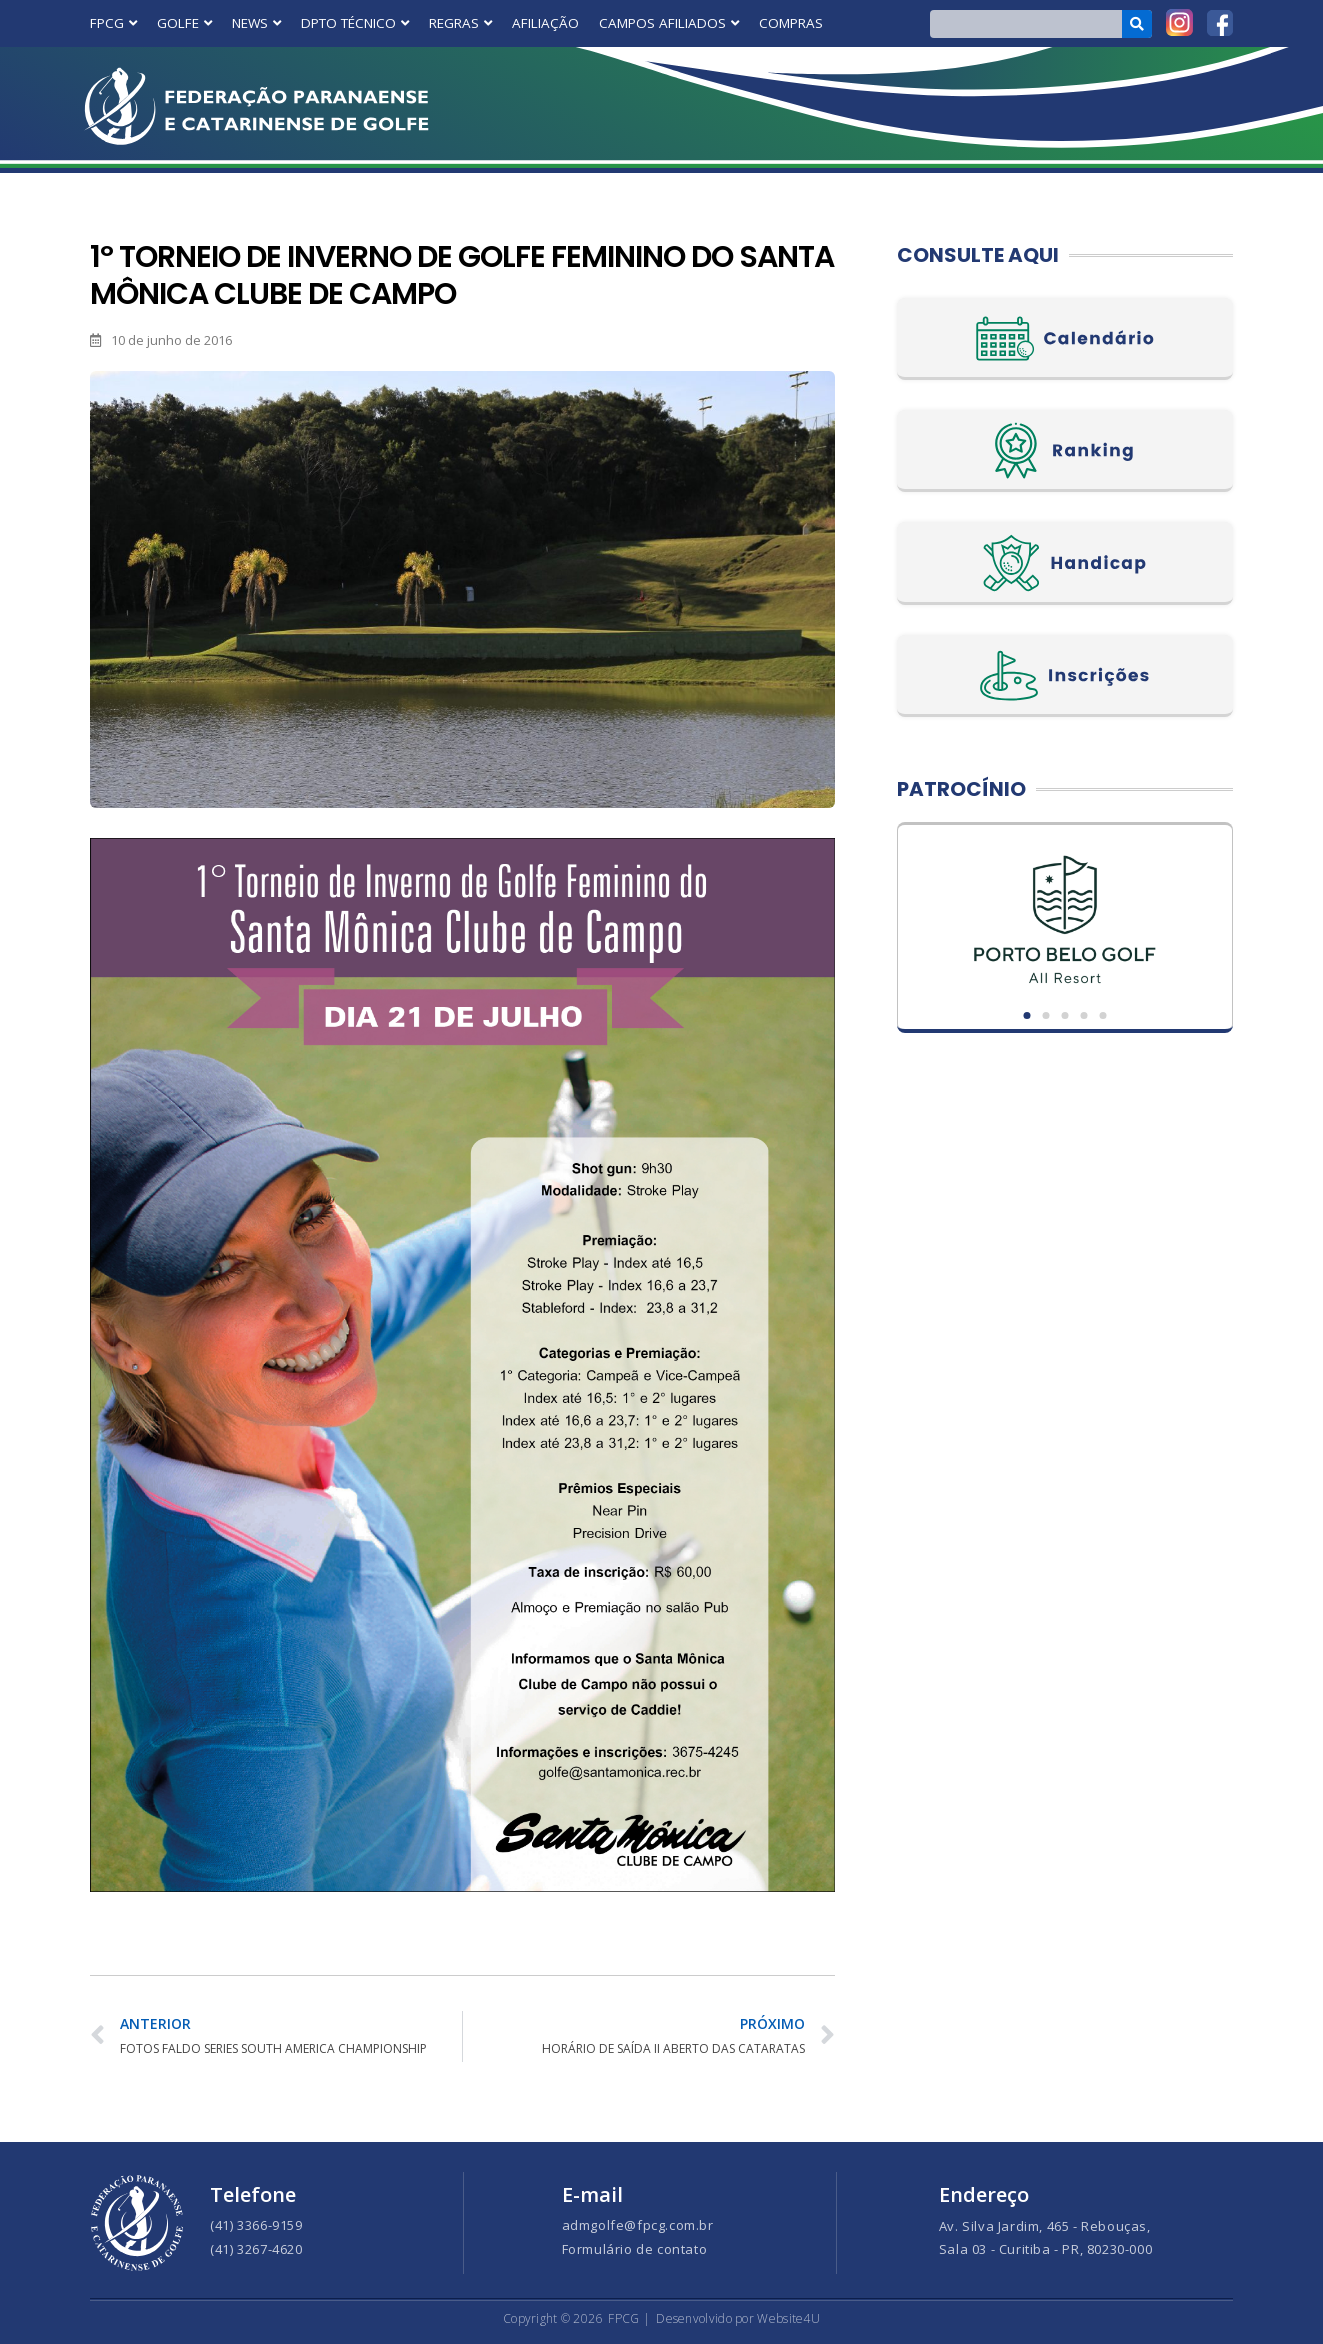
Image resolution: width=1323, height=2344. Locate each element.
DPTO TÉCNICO (355, 23)
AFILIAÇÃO (545, 23)
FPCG (113, 23)
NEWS (256, 23)
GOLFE (184, 23)
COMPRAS (791, 23)
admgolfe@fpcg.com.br (638, 2225)
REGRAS (460, 23)
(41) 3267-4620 (256, 2249)
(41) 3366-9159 (256, 2225)
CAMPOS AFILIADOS (669, 23)
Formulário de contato (635, 2249)
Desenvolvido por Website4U (738, 2318)
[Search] (1137, 24)
